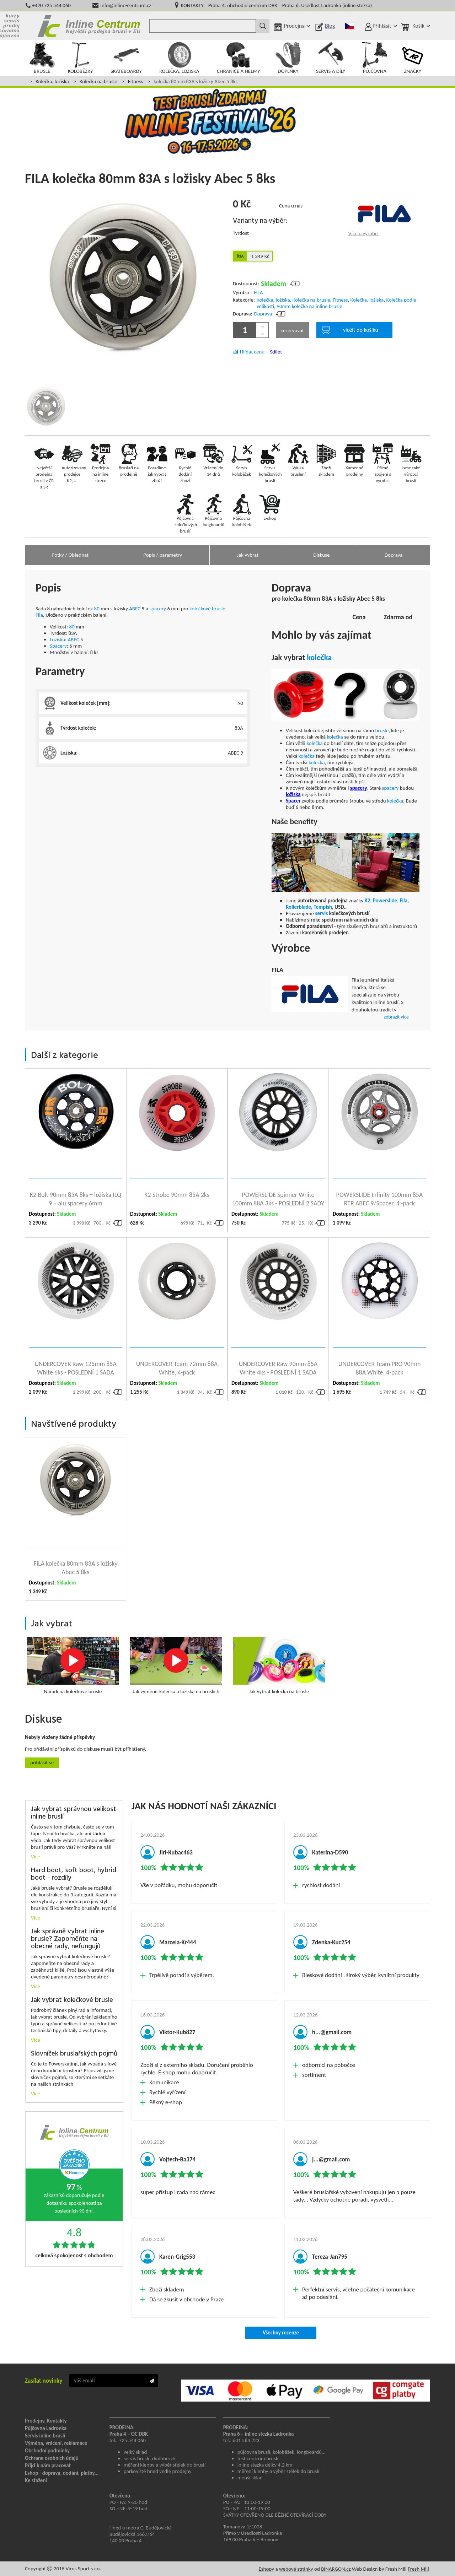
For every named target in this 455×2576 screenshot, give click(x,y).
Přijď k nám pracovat (48, 2465)
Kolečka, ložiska (52, 81)
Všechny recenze (281, 2332)
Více (35, 1856)
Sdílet (276, 352)
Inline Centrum (89, 25)
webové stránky (296, 2569)
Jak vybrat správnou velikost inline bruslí (73, 1813)
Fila (39, 615)
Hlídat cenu (252, 352)
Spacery (58, 646)
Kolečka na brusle (98, 81)
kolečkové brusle (207, 608)
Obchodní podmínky (47, 2450)
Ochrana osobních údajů (52, 2458)
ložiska (293, 794)
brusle (382, 730)
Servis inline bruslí (45, 2435)
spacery (157, 608)
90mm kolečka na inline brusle (309, 306)
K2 (367, 900)
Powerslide (385, 900)
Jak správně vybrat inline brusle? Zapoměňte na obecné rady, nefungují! (67, 1939)
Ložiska (57, 639)
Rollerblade (298, 907)
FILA (258, 292)
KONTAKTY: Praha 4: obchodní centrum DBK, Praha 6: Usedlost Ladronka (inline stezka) (276, 5)
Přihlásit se (42, 1762)
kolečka (319, 657)
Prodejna (294, 25)
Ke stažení (36, 2480)
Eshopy (266, 2569)
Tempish (323, 907)
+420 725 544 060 (51, 5)
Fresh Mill (418, 2569)
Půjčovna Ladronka (46, 2428)
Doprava (263, 313)
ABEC (134, 608)
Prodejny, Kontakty (46, 2421)
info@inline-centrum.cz (126, 5)
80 (97, 608)
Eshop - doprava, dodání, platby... (62, 2473)
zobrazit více (396, 1017)
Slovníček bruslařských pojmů (74, 2054)
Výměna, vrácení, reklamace (56, 2443)
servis (321, 913)
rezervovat (292, 330)
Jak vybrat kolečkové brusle (72, 2000)
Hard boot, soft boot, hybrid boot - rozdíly (73, 1874)
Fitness (135, 81)
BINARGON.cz (335, 2569)
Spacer (293, 801)
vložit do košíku (350, 330)
